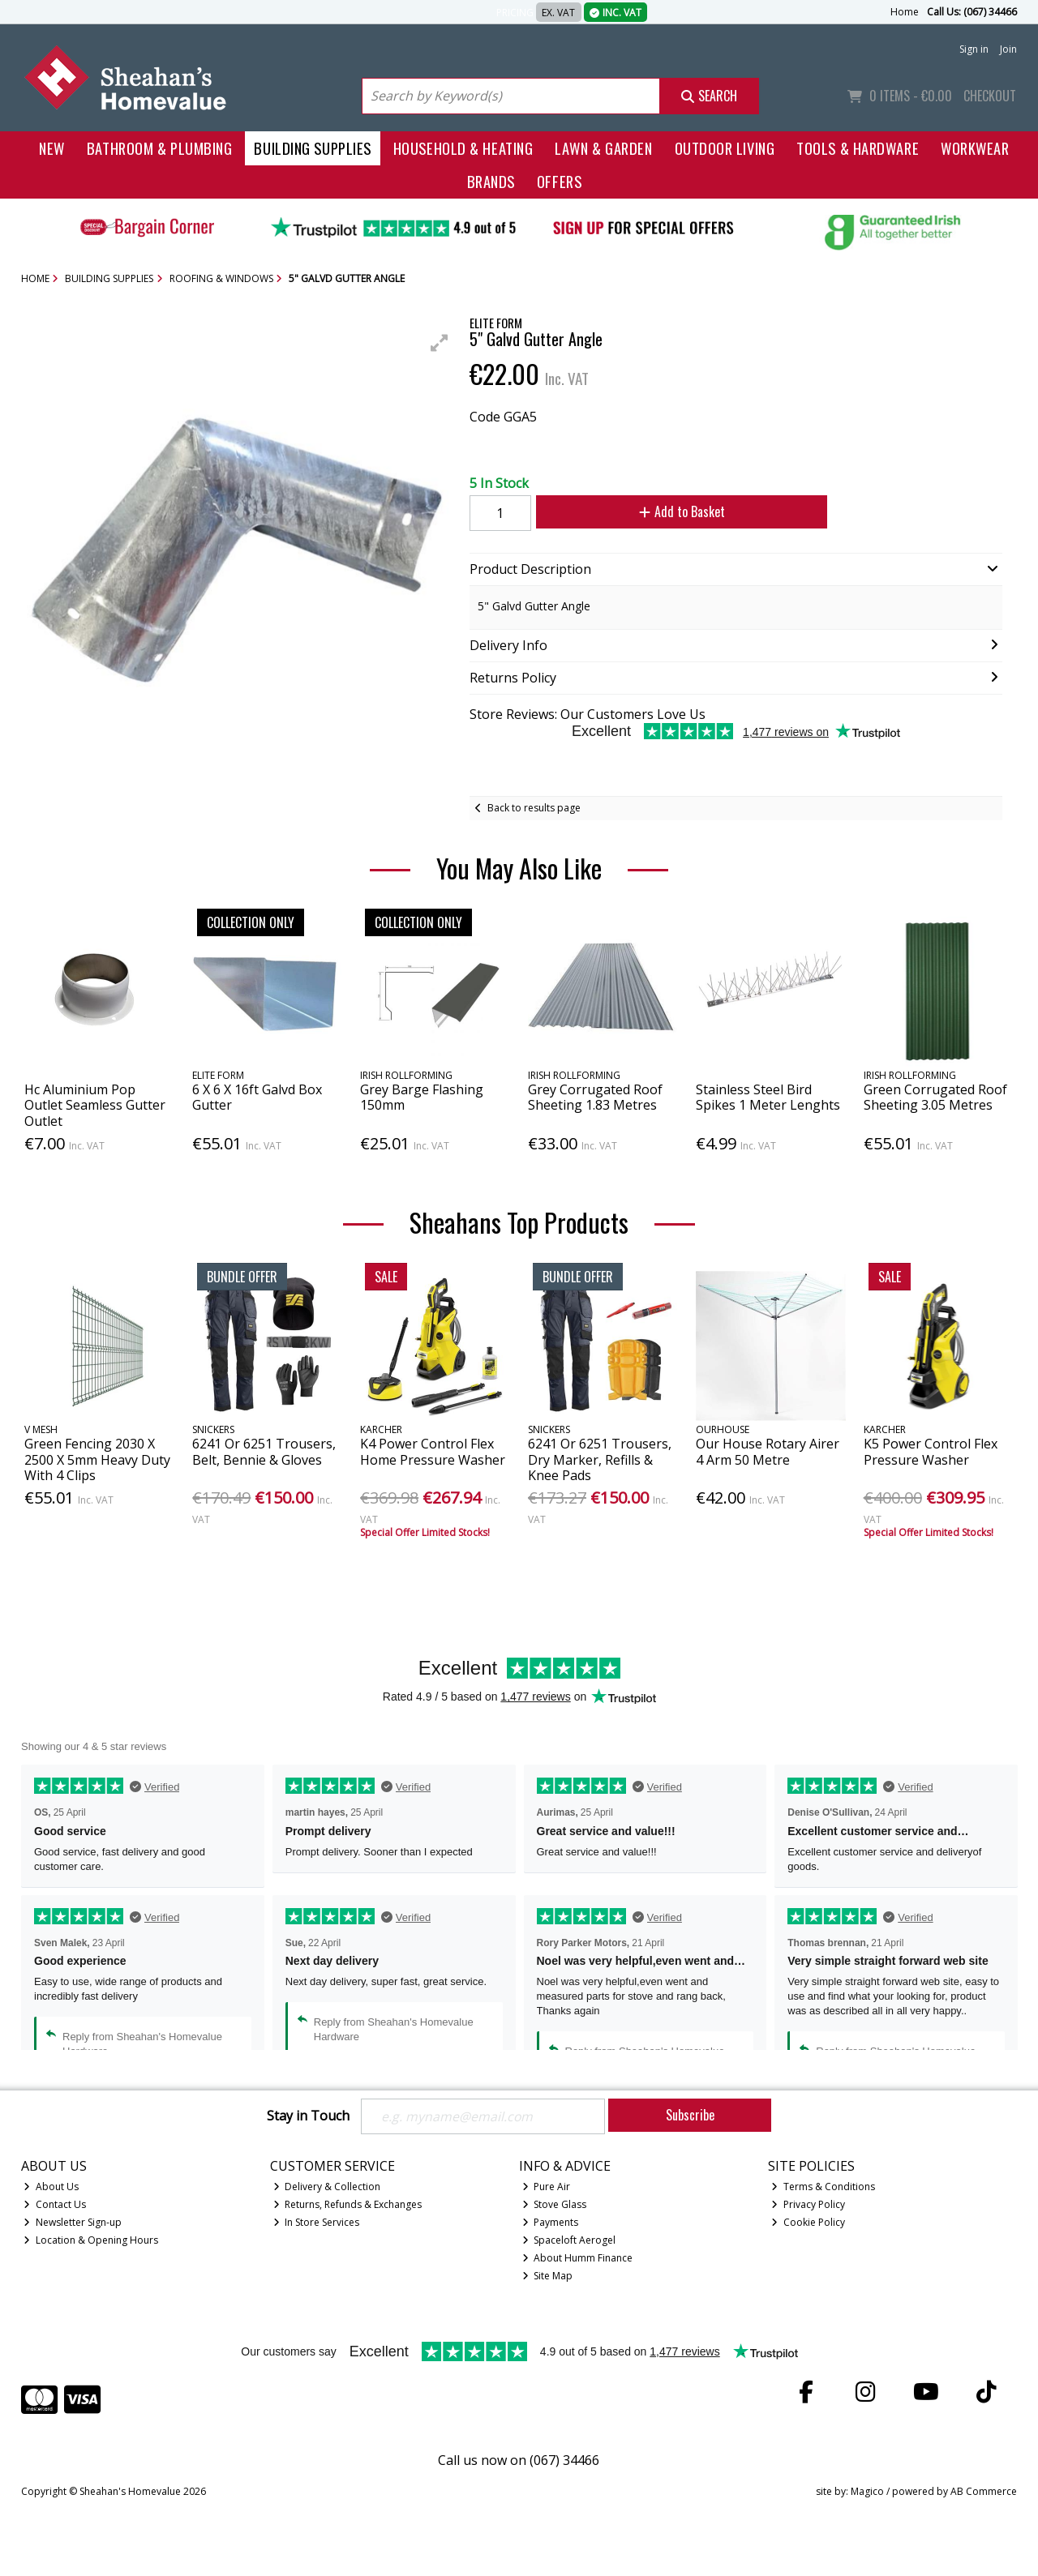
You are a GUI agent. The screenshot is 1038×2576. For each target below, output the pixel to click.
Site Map (547, 2276)
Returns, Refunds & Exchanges (347, 2204)
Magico (867, 2492)
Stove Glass (554, 2204)
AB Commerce (983, 2492)
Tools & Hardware (857, 148)
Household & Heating (463, 148)
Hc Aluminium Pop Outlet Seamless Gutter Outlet (94, 1104)
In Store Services (316, 2222)
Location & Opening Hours (91, 2240)
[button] (440, 343)
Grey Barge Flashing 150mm (421, 1097)
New (52, 148)
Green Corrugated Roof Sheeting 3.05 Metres (935, 1097)
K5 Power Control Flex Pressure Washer (930, 1451)
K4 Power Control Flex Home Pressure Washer (432, 1451)
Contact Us (55, 2204)
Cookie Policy (808, 2222)
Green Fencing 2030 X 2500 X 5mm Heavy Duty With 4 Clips (97, 1459)
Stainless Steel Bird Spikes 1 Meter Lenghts (768, 1097)
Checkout (989, 95)
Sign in (974, 49)
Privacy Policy (808, 2204)
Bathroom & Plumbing (160, 148)
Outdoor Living (725, 148)
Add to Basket (680, 511)
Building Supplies (312, 148)
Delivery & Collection (327, 2186)
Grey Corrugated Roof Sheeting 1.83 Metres (595, 1097)
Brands (491, 181)
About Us (51, 2186)
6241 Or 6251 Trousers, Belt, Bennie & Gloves (264, 1451)
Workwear (975, 148)
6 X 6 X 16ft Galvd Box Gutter (257, 1097)
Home (904, 12)
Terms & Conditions (823, 2186)
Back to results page (534, 808)
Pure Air (546, 2186)
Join (1008, 49)
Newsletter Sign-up (73, 2222)
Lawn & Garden (603, 148)
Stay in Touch (308, 2116)
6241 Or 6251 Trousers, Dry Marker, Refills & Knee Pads (599, 1459)
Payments (550, 2222)
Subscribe (690, 2115)
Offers (559, 181)
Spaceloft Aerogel (569, 2240)
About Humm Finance (577, 2258)
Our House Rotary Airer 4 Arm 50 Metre (767, 1451)
